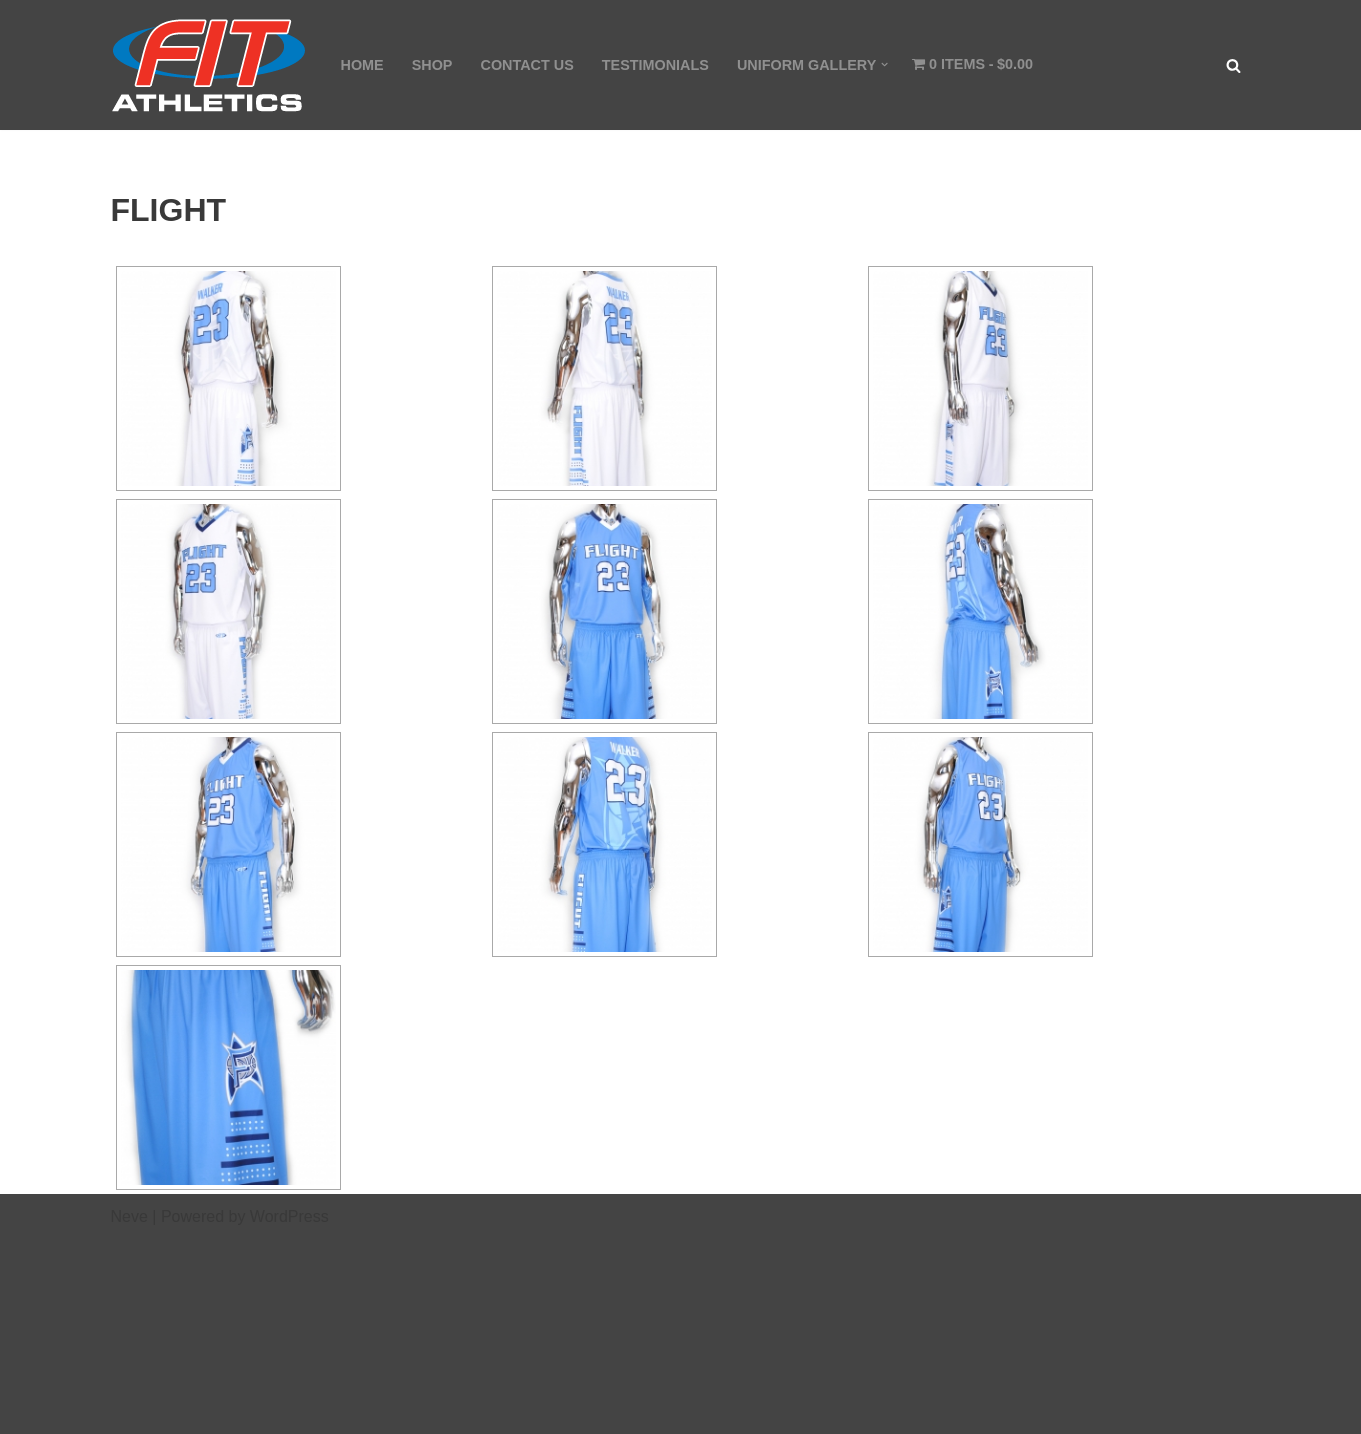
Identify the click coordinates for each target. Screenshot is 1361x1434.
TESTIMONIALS (655, 65)
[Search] (1233, 65)
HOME (362, 65)
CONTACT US (526, 65)
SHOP (432, 65)
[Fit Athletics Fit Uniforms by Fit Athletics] (209, 65)
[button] (884, 64)
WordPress (289, 1216)
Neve (129, 1216)
